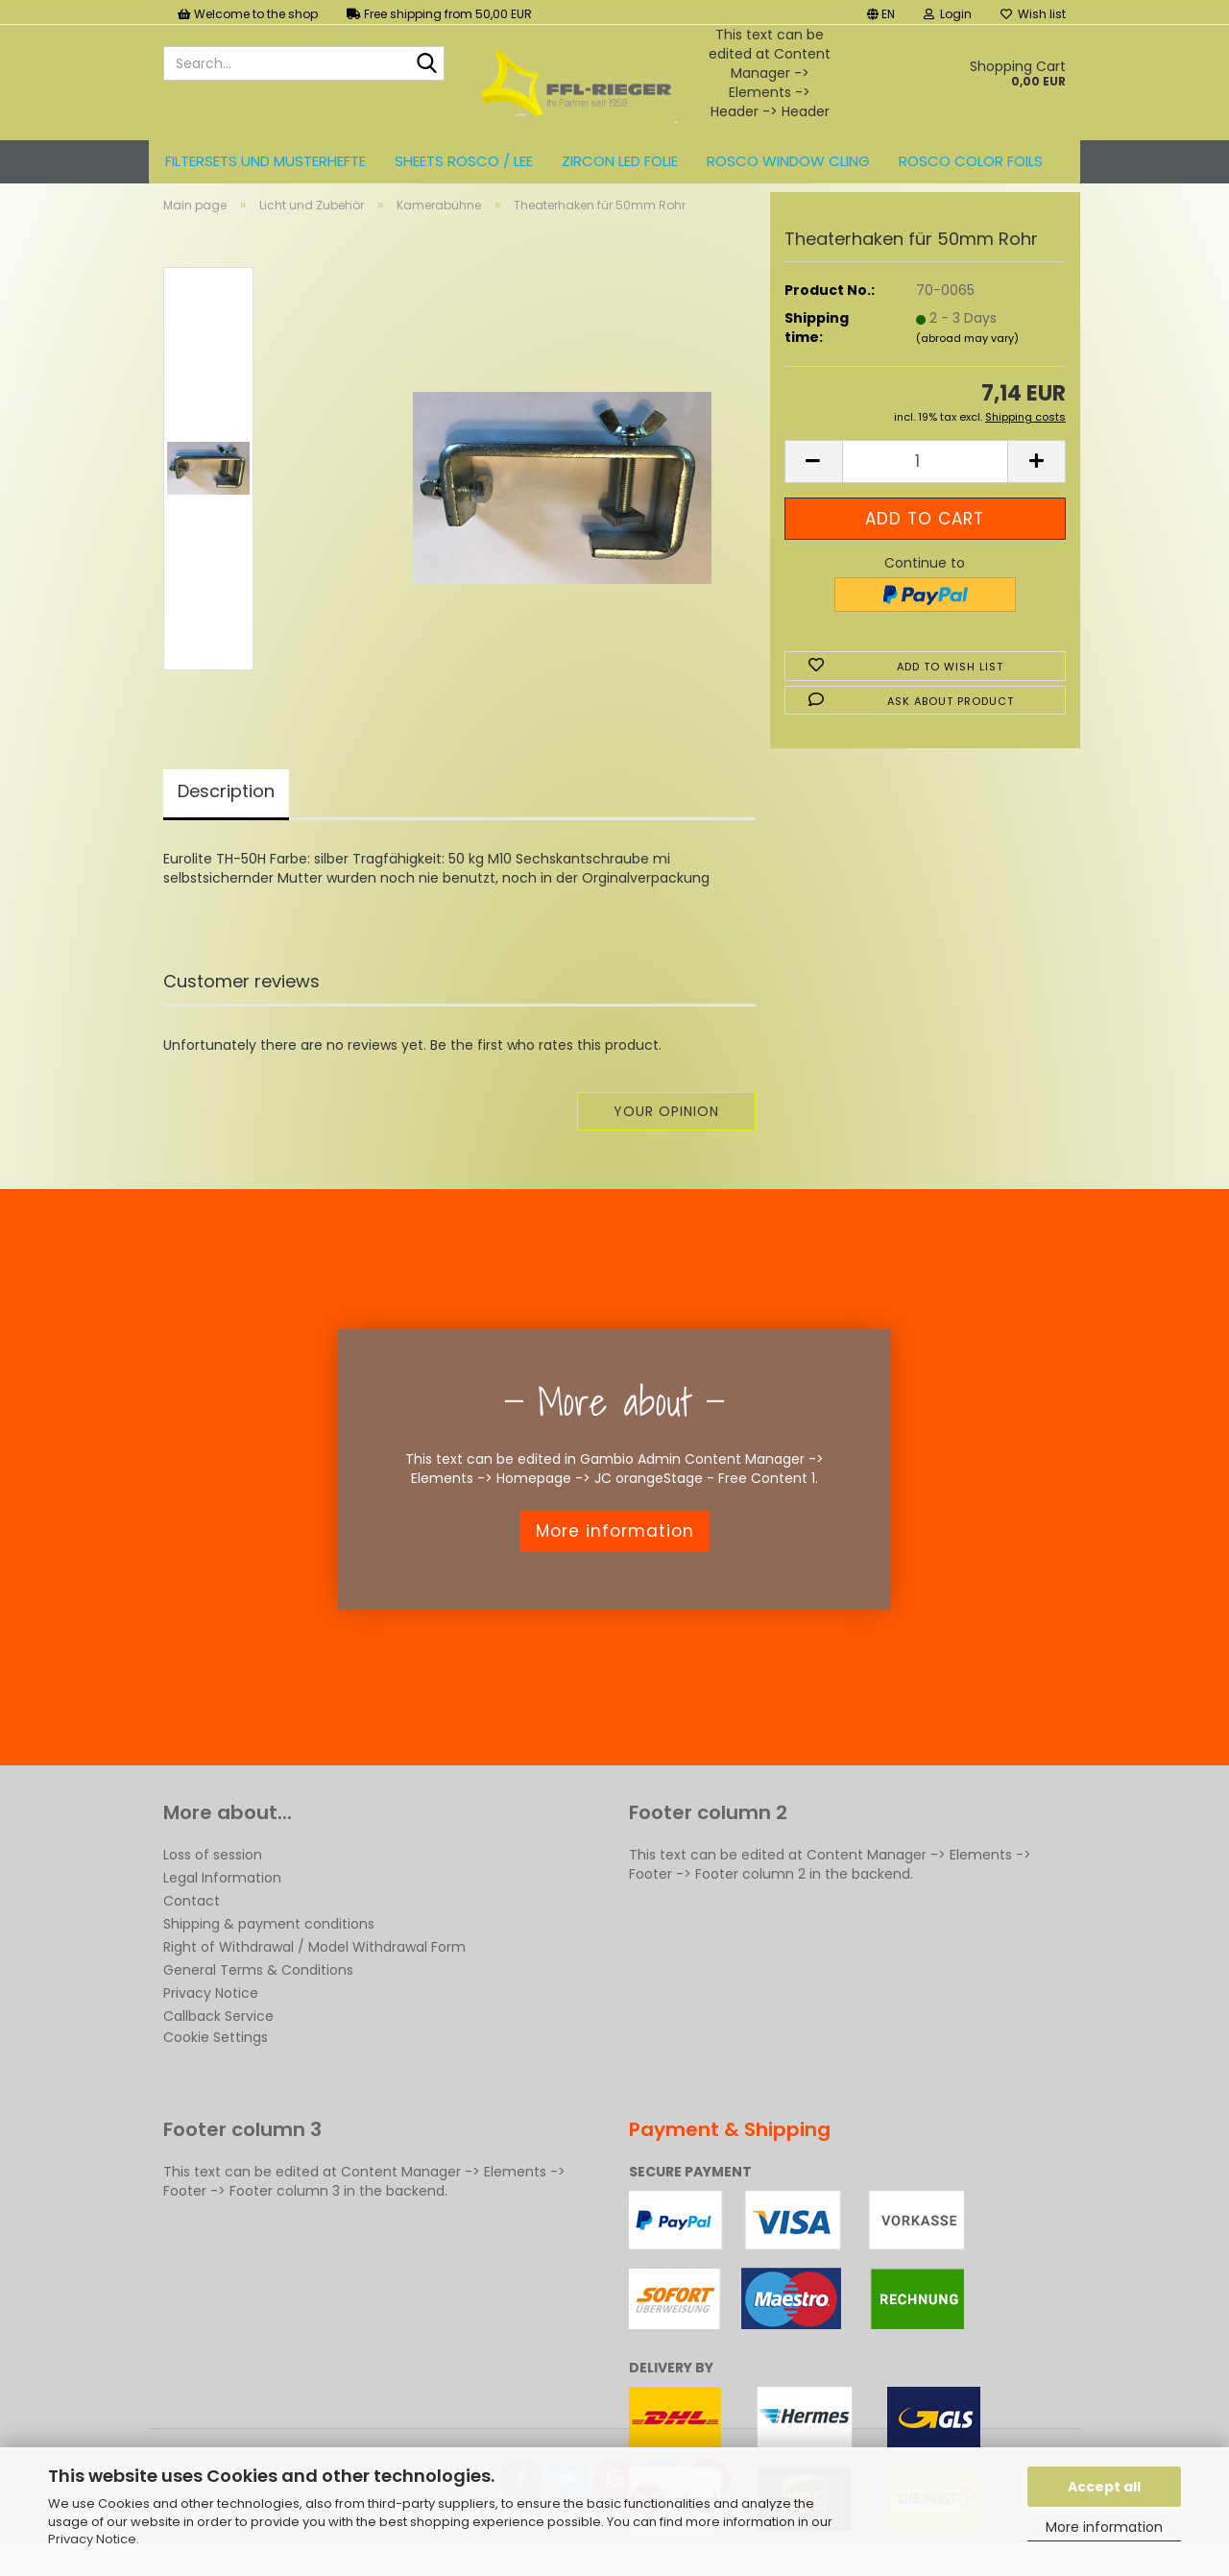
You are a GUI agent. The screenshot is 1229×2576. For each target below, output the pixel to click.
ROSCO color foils (971, 161)
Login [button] (948, 14)
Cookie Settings (215, 2053)
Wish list (1033, 14)
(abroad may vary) (967, 354)
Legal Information (222, 1894)
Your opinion (666, 1127)
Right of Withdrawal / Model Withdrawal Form (314, 1963)
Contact (191, 1917)
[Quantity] (925, 477)
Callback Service (218, 2032)
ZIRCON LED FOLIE (620, 161)
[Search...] (426, 64)
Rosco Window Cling (788, 161)
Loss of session (212, 1871)
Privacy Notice (92, 2539)
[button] (881, 12)
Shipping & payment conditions (268, 1940)
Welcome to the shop (248, 14)
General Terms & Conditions (258, 1986)
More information (1104, 2527)
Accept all (1104, 2486)
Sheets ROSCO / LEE (464, 161)
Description (226, 807)
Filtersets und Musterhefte (265, 161)
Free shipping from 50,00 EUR (439, 14)
